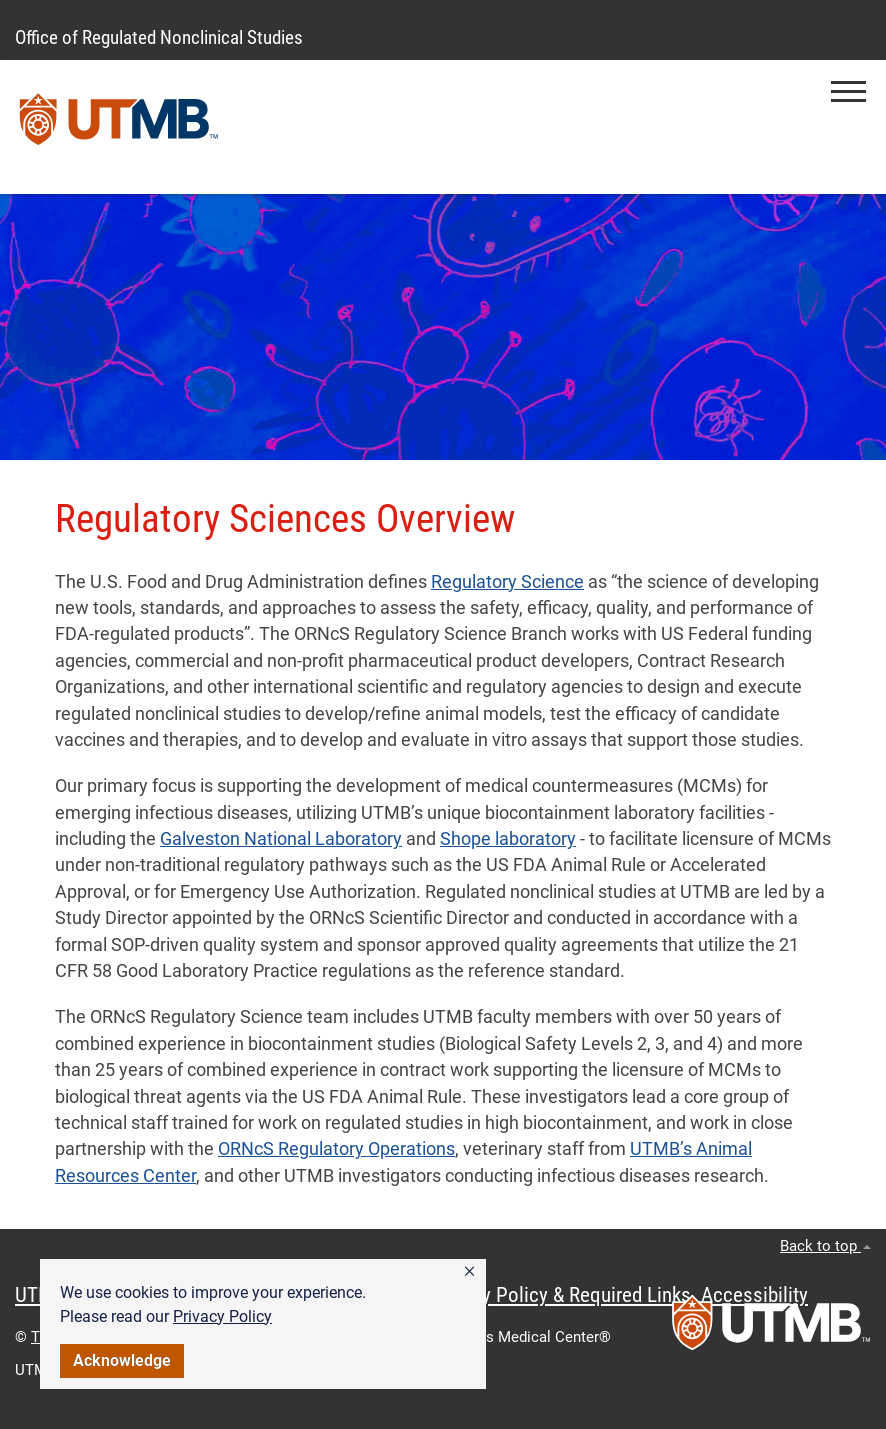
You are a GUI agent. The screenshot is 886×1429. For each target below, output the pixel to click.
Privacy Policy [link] (222, 1316)
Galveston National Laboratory (281, 839)
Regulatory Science (507, 582)
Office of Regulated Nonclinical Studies (159, 37)
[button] (469, 1272)
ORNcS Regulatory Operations (336, 1149)
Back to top (825, 1246)
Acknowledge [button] (122, 1360)
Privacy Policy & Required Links (560, 1295)
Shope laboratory (508, 839)
